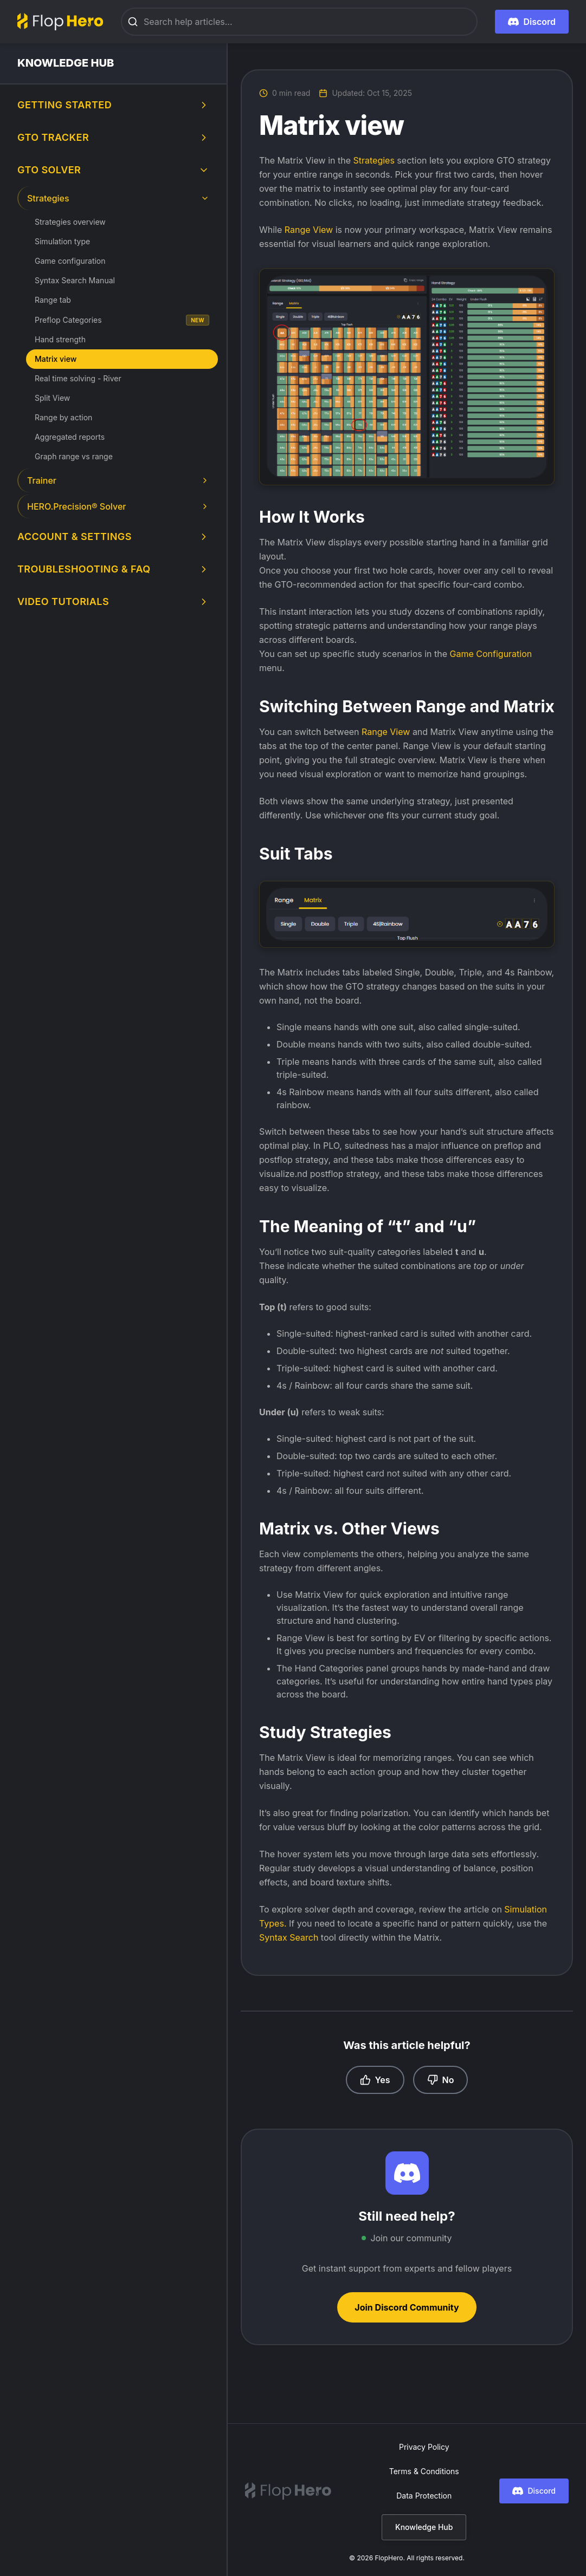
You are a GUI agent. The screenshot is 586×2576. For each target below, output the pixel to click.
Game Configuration (491, 653)
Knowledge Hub (424, 2527)
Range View (309, 229)
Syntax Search (288, 1937)
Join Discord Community (407, 2307)
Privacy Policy (424, 2446)
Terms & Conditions (424, 2471)
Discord (534, 2491)
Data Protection (424, 2495)
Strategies (375, 160)
